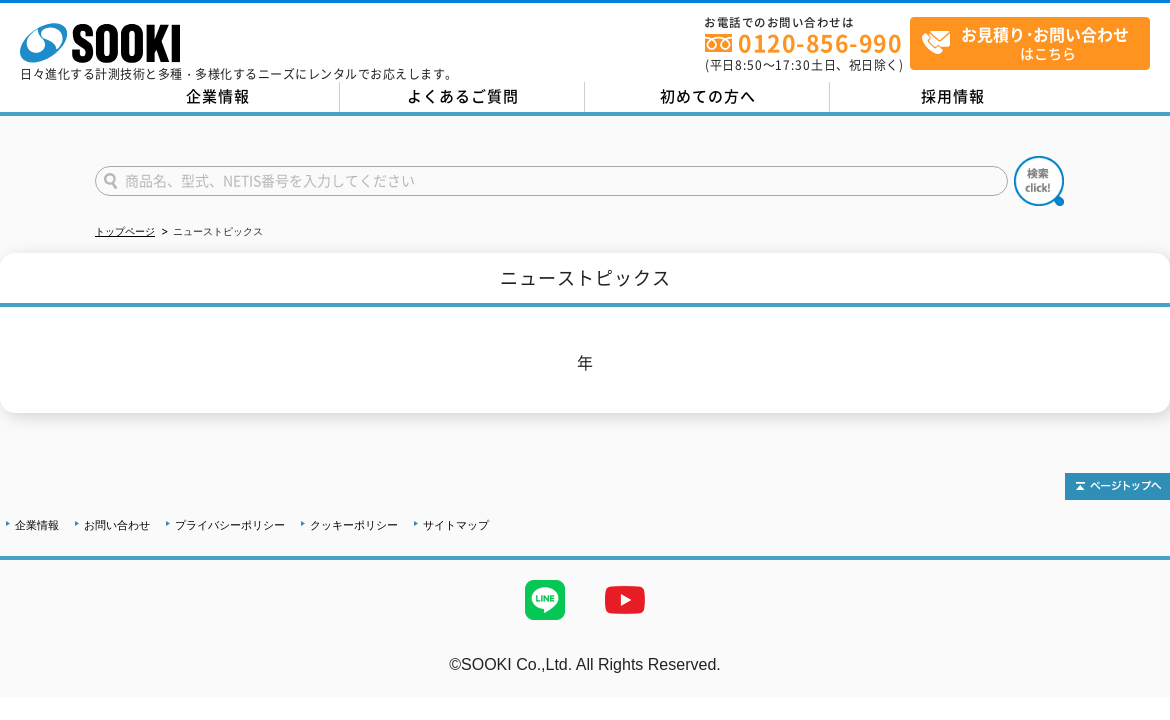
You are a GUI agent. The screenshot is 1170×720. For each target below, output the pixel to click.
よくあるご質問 (463, 96)
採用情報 (953, 96)
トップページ (125, 231)
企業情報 (218, 96)
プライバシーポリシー (230, 525)
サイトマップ (456, 525)
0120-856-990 (820, 42)
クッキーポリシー (354, 525)
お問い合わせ (117, 525)
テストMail (1131, 685)
